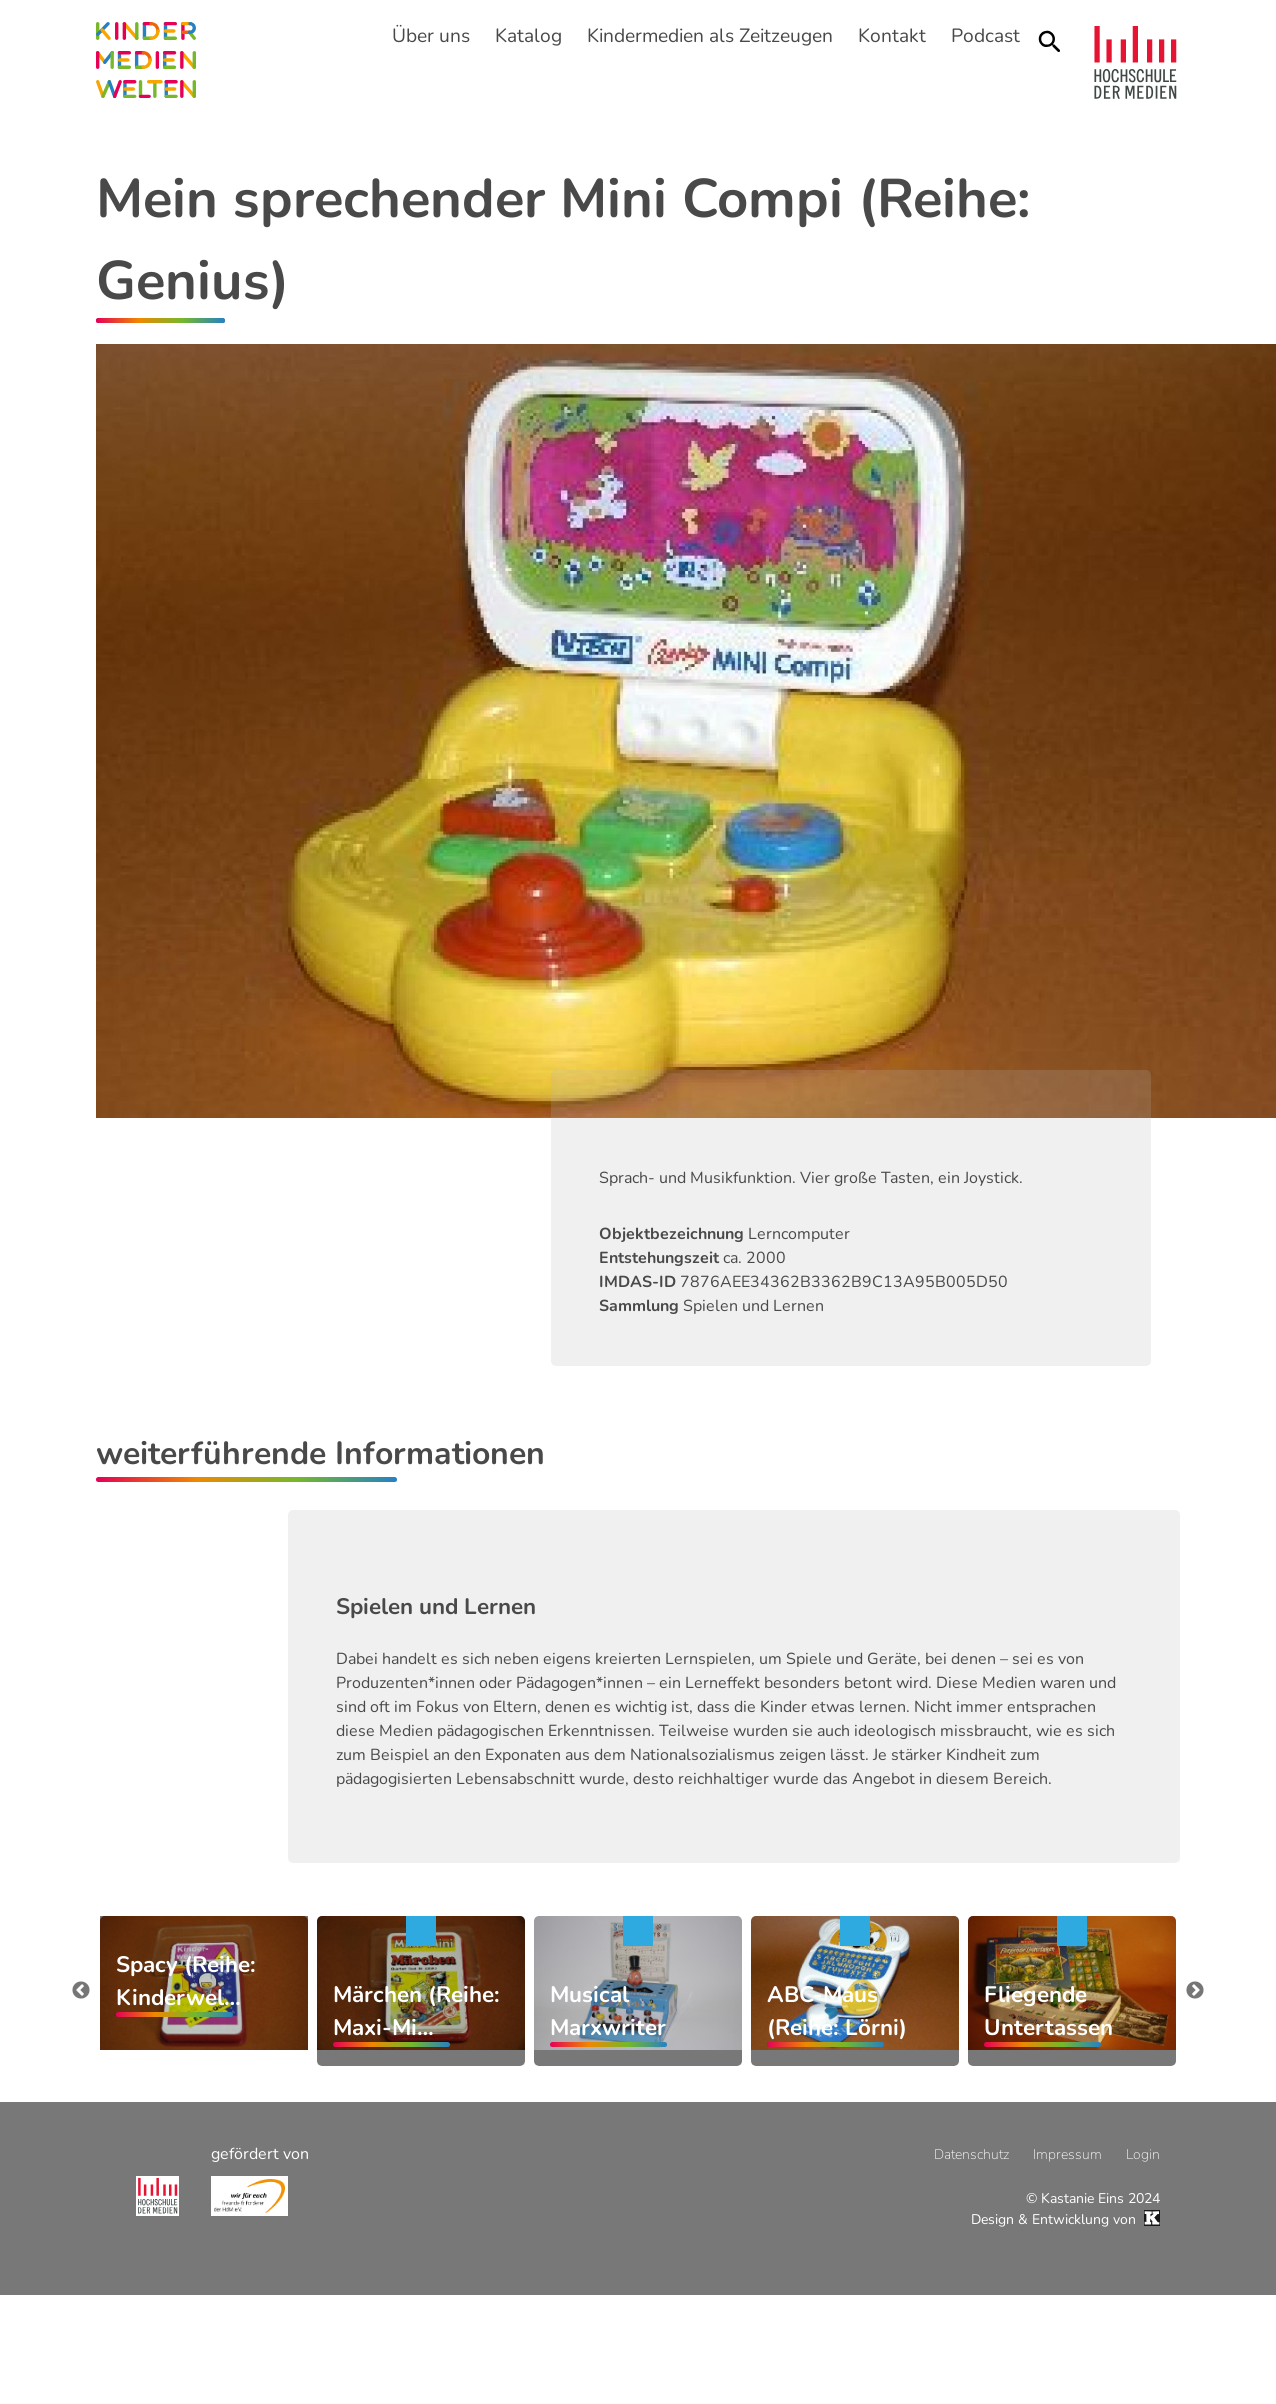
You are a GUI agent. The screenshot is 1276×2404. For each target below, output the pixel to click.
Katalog (528, 36)
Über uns (431, 36)
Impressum (1067, 2154)
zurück (81, 1991)
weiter (1195, 1991)
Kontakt (892, 36)
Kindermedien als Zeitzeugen (710, 36)
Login (1143, 2154)
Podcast (985, 36)
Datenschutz (971, 2154)
